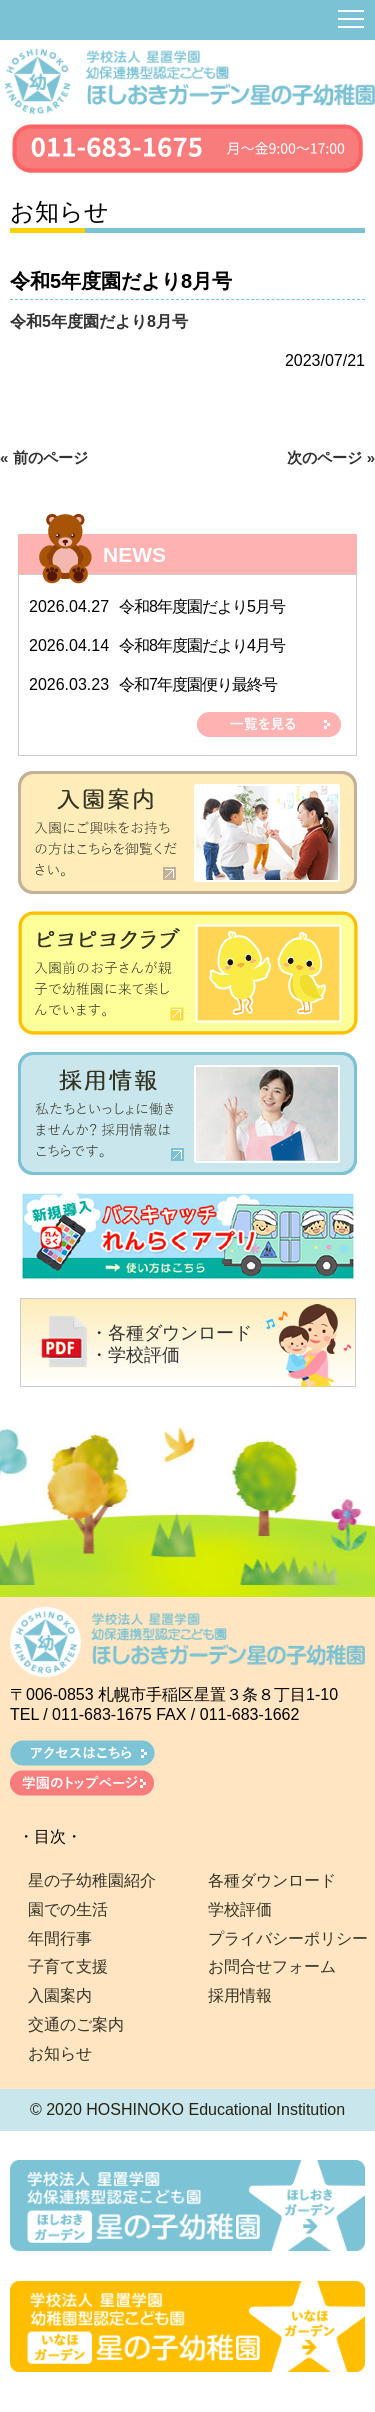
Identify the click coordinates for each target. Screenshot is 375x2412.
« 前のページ (44, 457)
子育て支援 (68, 1966)
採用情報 (240, 1995)
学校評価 (240, 1909)
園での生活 (68, 1909)
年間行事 (60, 1938)
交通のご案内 (76, 2024)
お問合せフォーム (272, 1966)
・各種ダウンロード (171, 1333)
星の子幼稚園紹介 (92, 1880)
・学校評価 (135, 1355)
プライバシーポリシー (288, 1938)
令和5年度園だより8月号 (99, 321)
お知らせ (60, 2053)
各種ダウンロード (272, 1880)
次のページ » (331, 457)
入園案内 (60, 1995)
